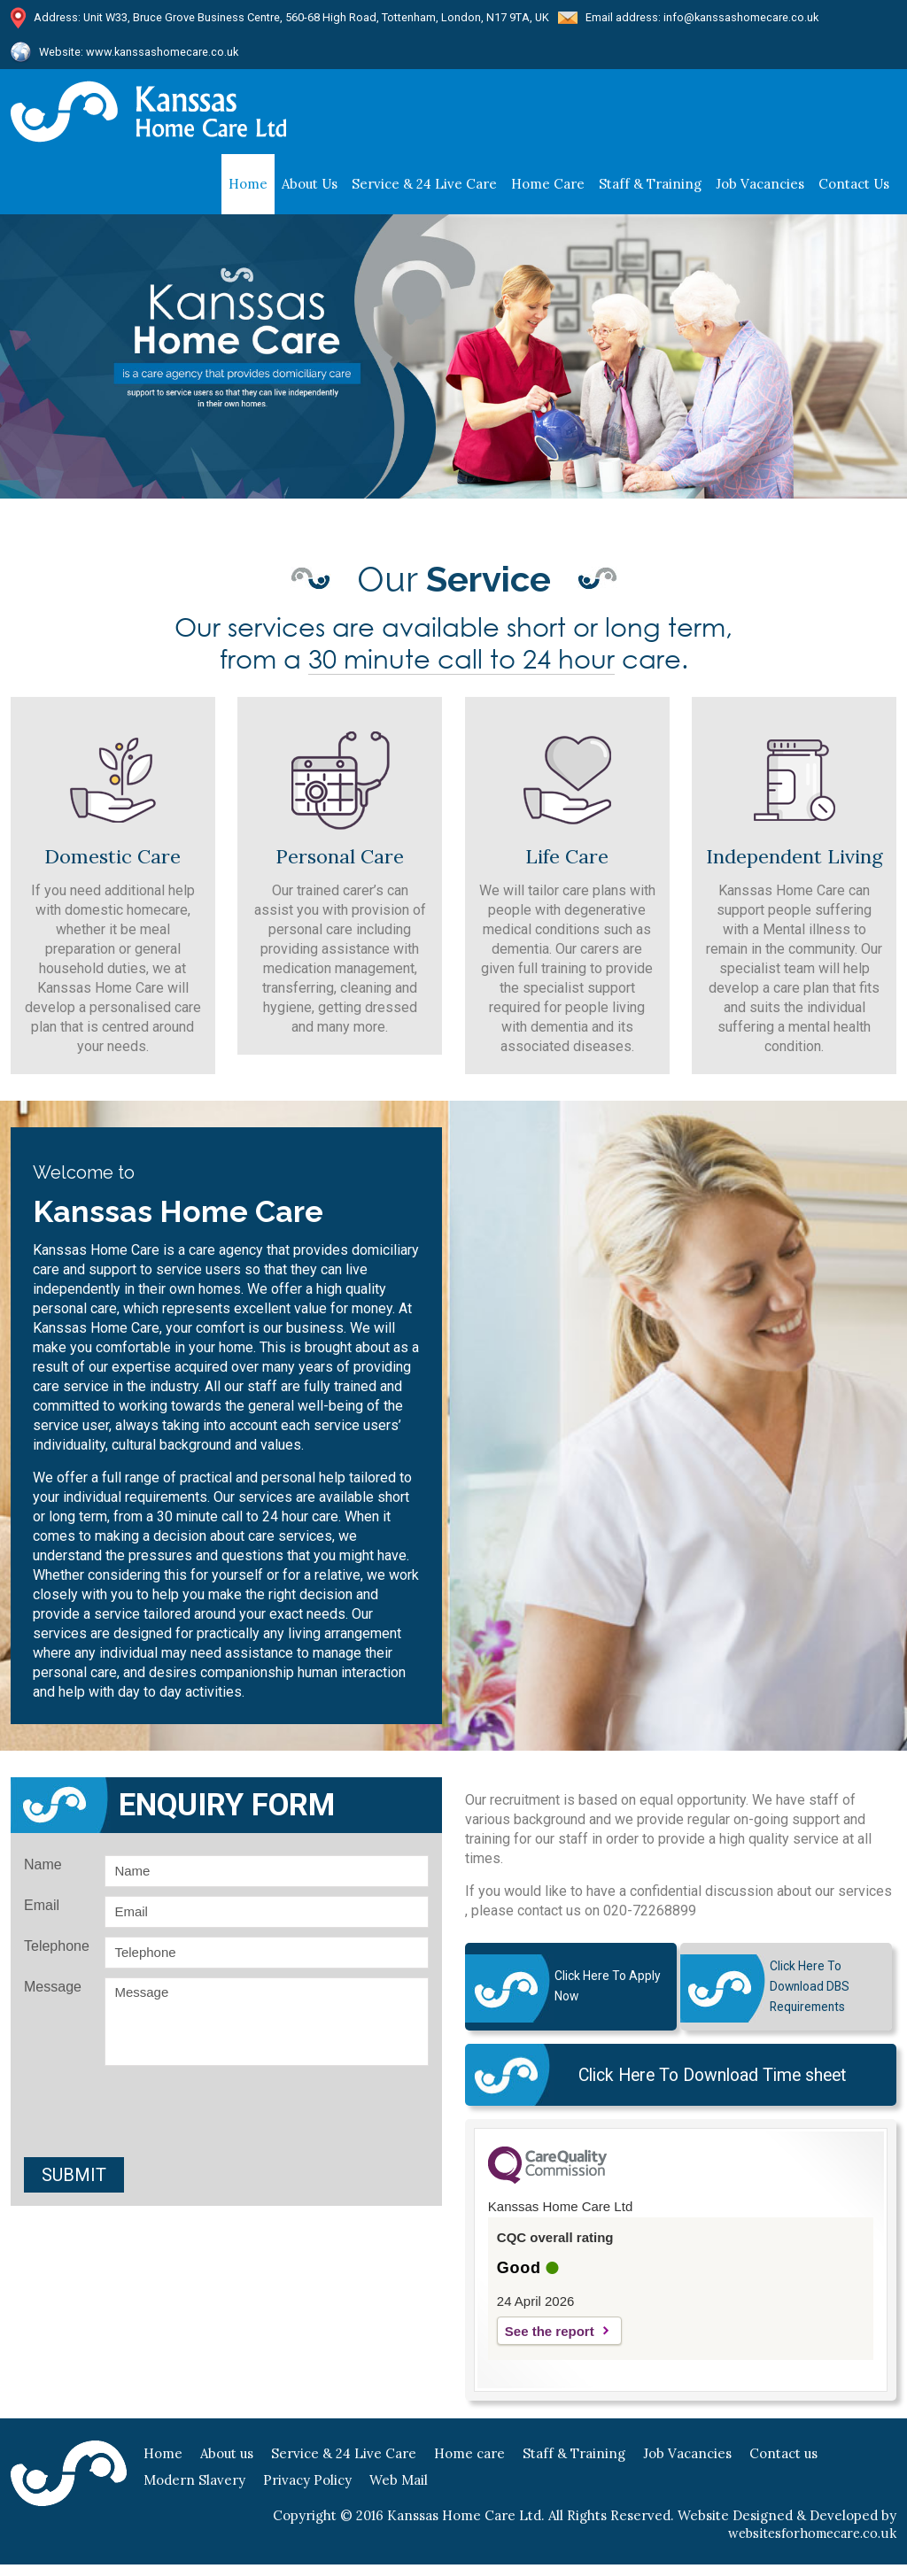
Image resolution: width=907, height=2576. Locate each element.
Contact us (853, 189)
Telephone (56, 1951)
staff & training (650, 189)
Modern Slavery (194, 2491)
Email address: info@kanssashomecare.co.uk (706, 18)
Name (43, 1869)
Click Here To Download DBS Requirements (809, 1992)
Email (41, 1910)
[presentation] (226, 2119)
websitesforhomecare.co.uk (808, 2544)
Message (52, 1992)
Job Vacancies (760, 189)
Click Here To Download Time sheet (707, 2084)
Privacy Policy (307, 2491)
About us (309, 189)
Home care (548, 189)
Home (248, 189)
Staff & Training (574, 2464)
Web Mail (398, 2491)
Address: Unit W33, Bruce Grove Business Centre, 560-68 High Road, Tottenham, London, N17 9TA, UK (293, 18)
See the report (549, 2342)
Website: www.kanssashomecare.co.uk (141, 55)
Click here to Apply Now (604, 1991)
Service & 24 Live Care (424, 189)
